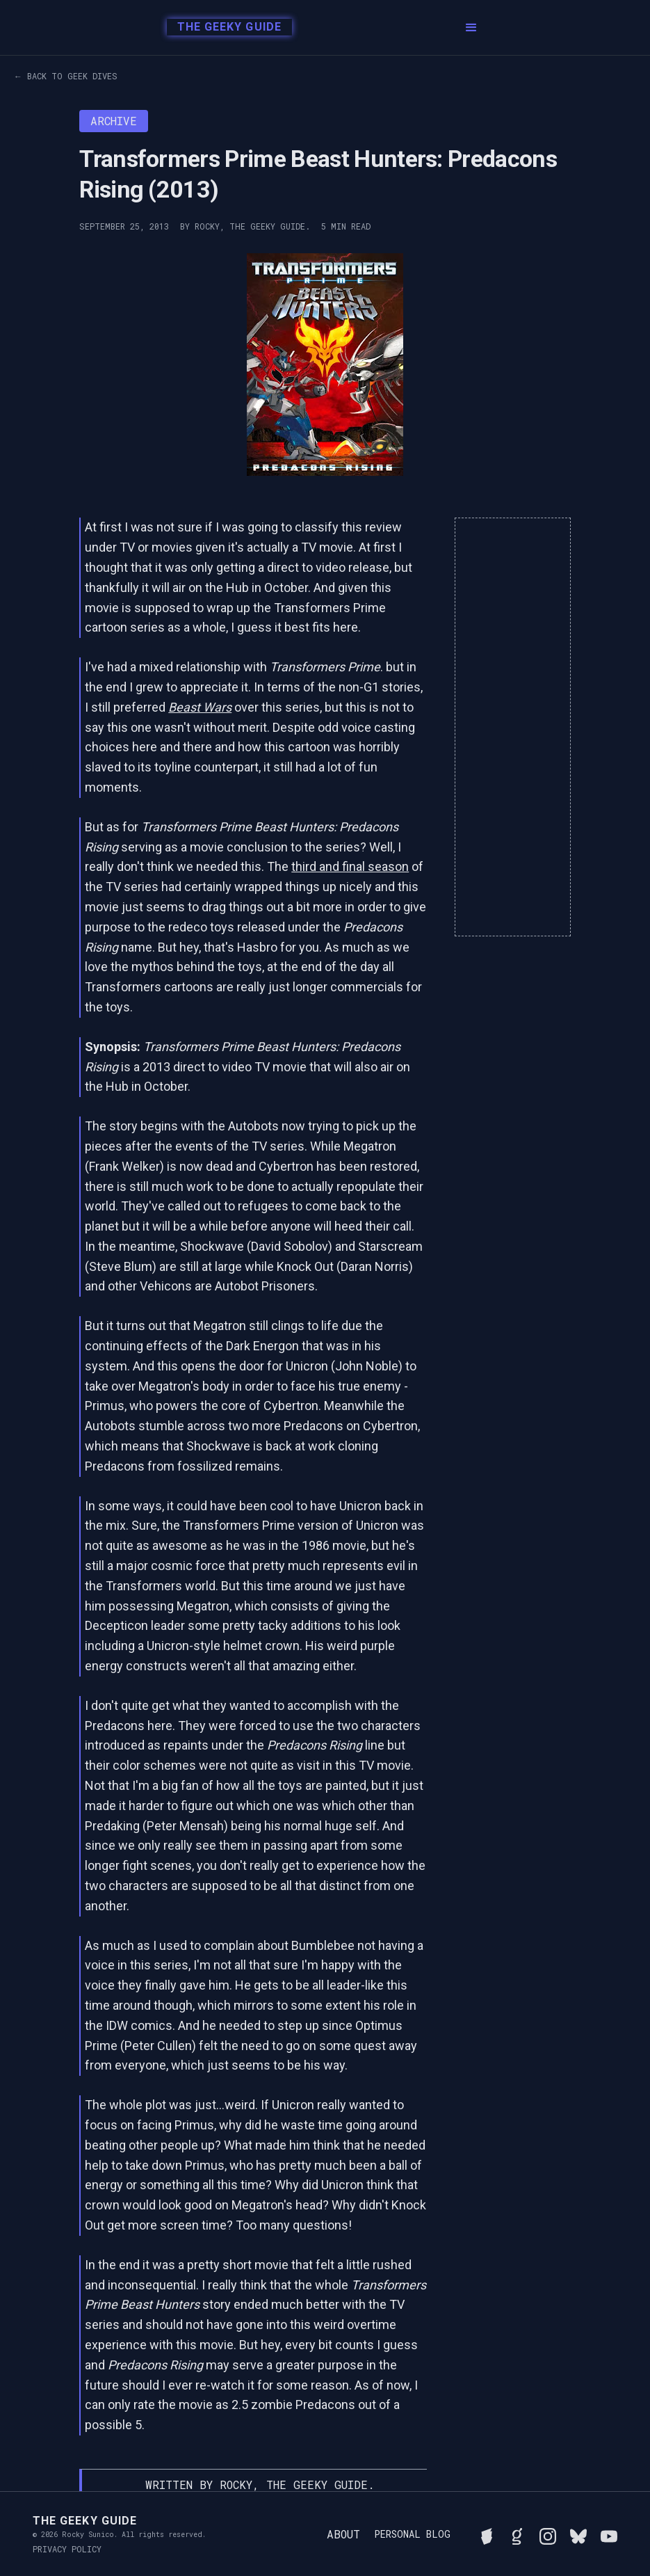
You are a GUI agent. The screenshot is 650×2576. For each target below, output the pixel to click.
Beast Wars (199, 707)
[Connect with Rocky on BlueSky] (578, 2534)
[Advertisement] (512, 727)
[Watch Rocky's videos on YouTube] (609, 2534)
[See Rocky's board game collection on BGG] (486, 2534)
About (343, 2534)
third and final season (350, 866)
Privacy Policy (67, 2548)
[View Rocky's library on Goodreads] (517, 2534)
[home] (226, 28)
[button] (471, 28)
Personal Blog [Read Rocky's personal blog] (412, 2534)
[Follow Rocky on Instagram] (547, 2534)
